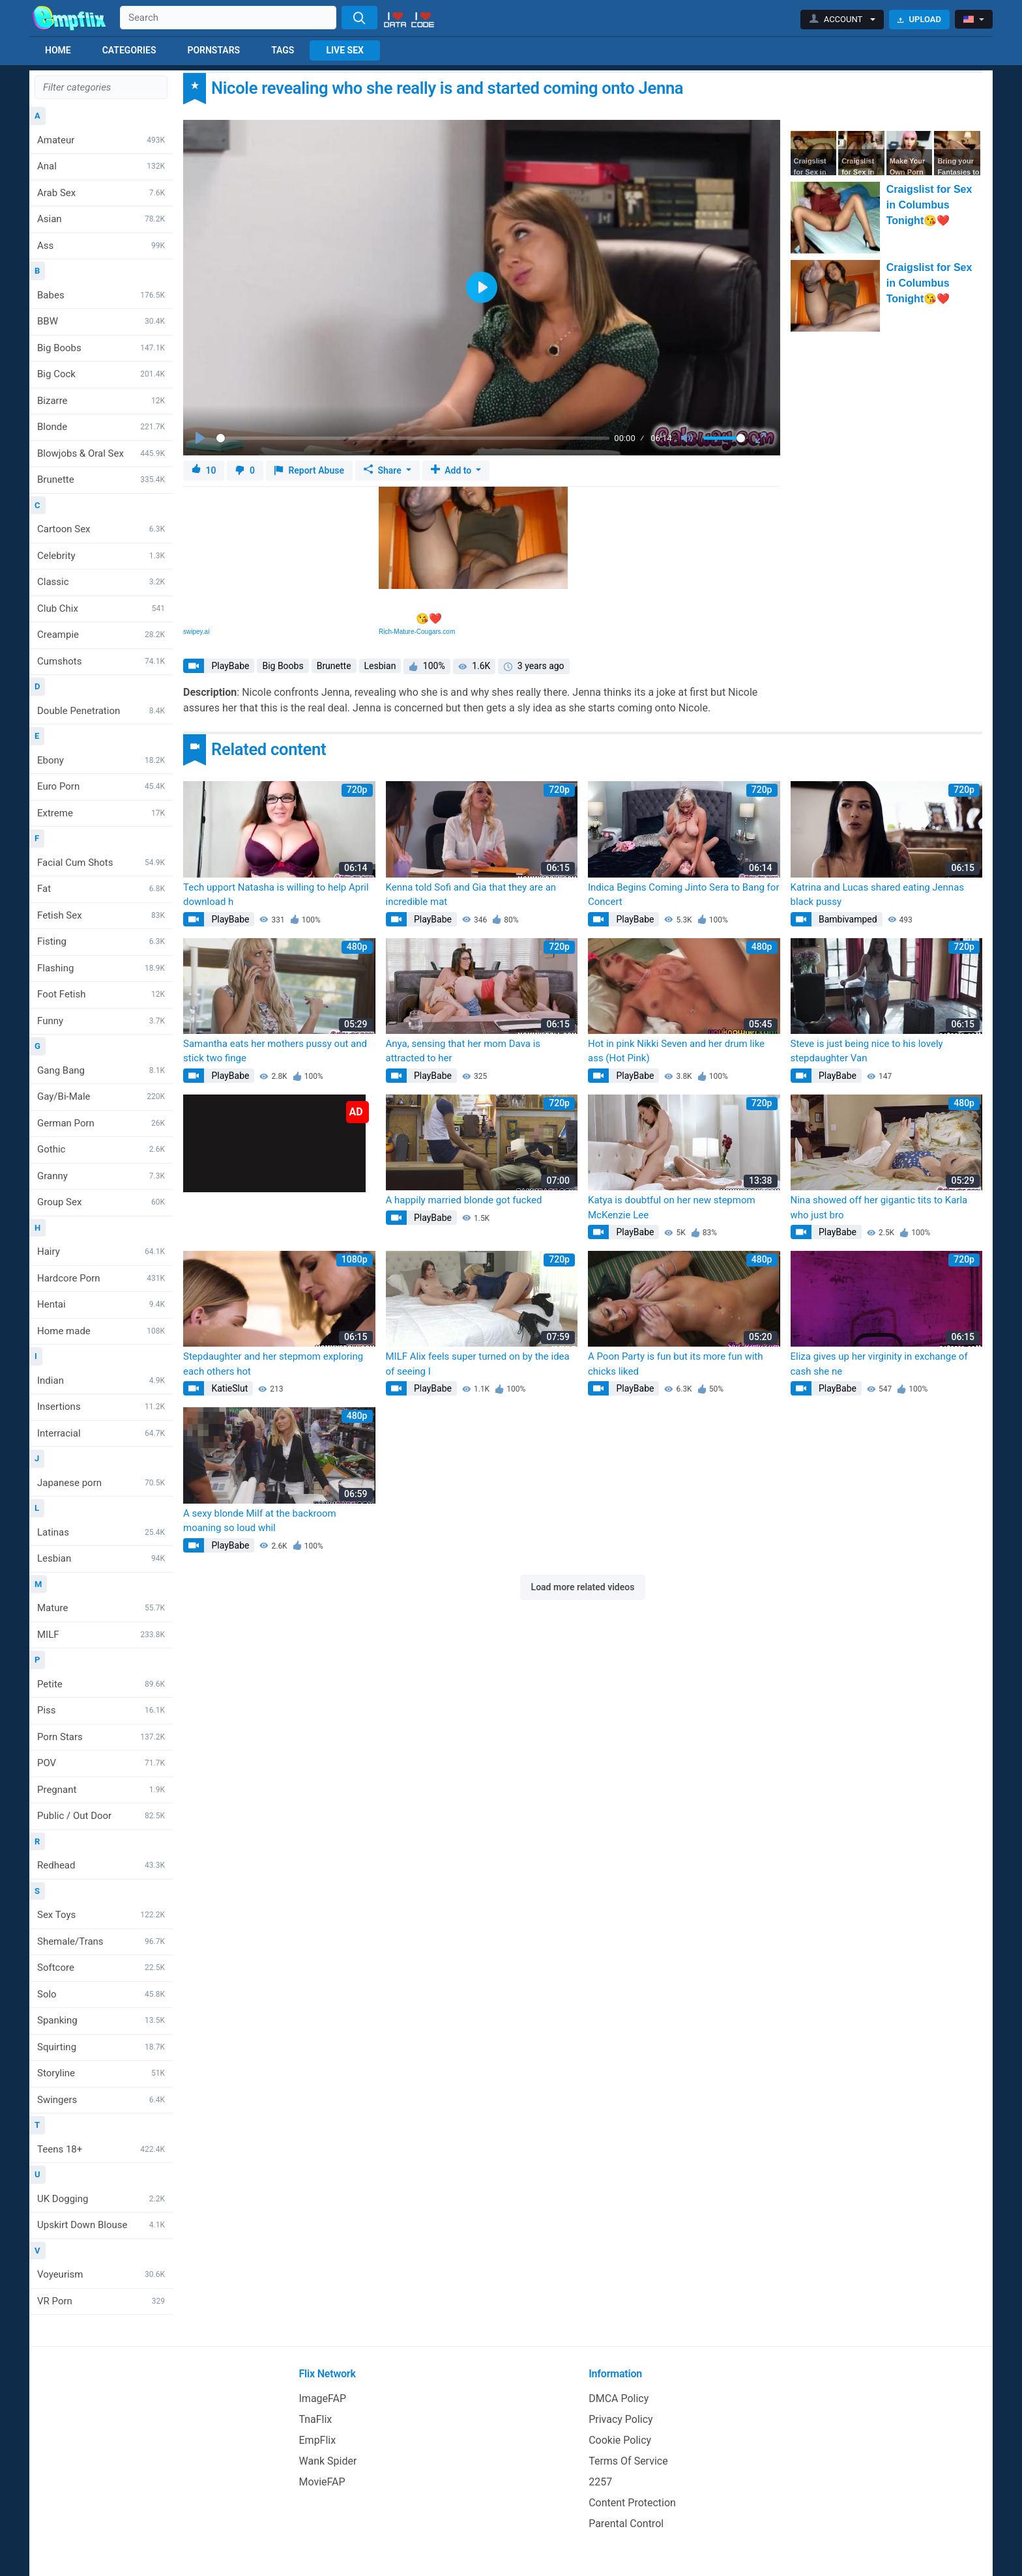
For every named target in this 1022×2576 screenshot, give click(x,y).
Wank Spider (328, 2461)
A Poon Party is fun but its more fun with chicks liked (675, 1364)
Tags (282, 50)
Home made (101, 1331)
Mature (101, 1608)
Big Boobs (101, 348)
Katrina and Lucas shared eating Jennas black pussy (878, 894)
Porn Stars (101, 1737)
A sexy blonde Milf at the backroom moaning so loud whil (259, 1521)
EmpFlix (317, 2440)
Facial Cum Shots (101, 862)
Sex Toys (101, 1915)
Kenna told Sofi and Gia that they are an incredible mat (471, 894)
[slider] (412, 438)
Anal (101, 166)
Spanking (101, 2020)
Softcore (101, 1967)
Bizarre (101, 401)
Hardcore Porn (101, 1278)
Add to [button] (452, 470)
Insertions (101, 1406)
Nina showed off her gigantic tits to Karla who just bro (879, 1207)
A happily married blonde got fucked (464, 1200)
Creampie (101, 634)
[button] (842, 19)
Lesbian (101, 1558)
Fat (101, 888)
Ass (101, 245)
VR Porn (101, 2301)
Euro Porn (101, 786)
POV (101, 1763)
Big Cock (101, 374)
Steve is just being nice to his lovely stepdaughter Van (867, 1051)
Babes (101, 295)
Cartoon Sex (101, 529)
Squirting (101, 2047)
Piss (101, 1710)
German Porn (101, 1123)
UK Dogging (101, 2199)
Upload (919, 19)
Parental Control (626, 2523)
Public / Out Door (101, 1816)
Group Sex (101, 1202)
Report (309, 471)
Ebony (101, 760)
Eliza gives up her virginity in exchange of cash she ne (879, 1364)
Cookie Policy (620, 2440)
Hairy (101, 1251)
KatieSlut (228, 1388)
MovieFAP (322, 2482)
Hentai (101, 1304)
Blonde (101, 427)
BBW (101, 321)
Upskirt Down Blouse (101, 2225)
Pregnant (101, 1790)
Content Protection (632, 2503)
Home (58, 50)
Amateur (101, 140)
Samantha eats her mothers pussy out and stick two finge (275, 1051)
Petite (101, 1684)
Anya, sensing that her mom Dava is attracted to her (463, 1051)
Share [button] (383, 470)
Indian (101, 1380)
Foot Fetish (101, 994)
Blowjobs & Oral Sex (101, 453)
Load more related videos (583, 1587)
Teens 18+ (101, 2149)
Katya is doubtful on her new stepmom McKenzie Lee (671, 1207)
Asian (101, 219)
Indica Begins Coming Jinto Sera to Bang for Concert (683, 894)
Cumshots (101, 661)
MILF (101, 1634)
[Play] (201, 438)
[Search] (359, 17)
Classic (101, 582)
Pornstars (213, 50)
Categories (129, 50)
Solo (101, 1994)
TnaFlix (315, 2419)
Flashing (101, 968)
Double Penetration (101, 711)
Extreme (101, 813)
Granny (101, 1176)
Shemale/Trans (101, 1941)
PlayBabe (229, 666)
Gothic (101, 1149)
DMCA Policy (619, 2398)
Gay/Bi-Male (101, 1096)
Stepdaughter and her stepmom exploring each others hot (273, 1364)
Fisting (101, 941)
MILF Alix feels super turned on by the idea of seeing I (478, 1364)
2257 (600, 2482)
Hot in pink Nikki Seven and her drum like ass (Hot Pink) (676, 1051)
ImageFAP (323, 2398)
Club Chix (101, 608)
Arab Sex (101, 193)
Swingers (101, 2100)
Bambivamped (847, 919)
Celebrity (101, 556)
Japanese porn (101, 1483)
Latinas (101, 1532)
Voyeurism (101, 2274)
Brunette (101, 479)
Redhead (101, 1865)
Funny (101, 1021)
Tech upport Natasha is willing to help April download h (276, 894)
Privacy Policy (621, 2419)
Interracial (101, 1433)
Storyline (101, 2073)
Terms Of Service (628, 2461)
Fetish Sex (101, 915)
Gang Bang (101, 1070)
